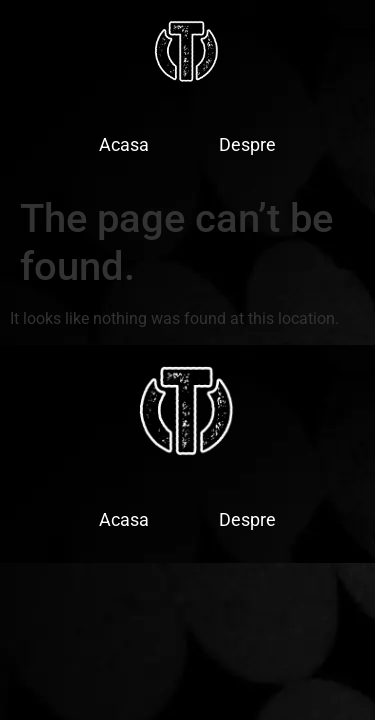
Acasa (124, 144)
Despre (247, 144)
